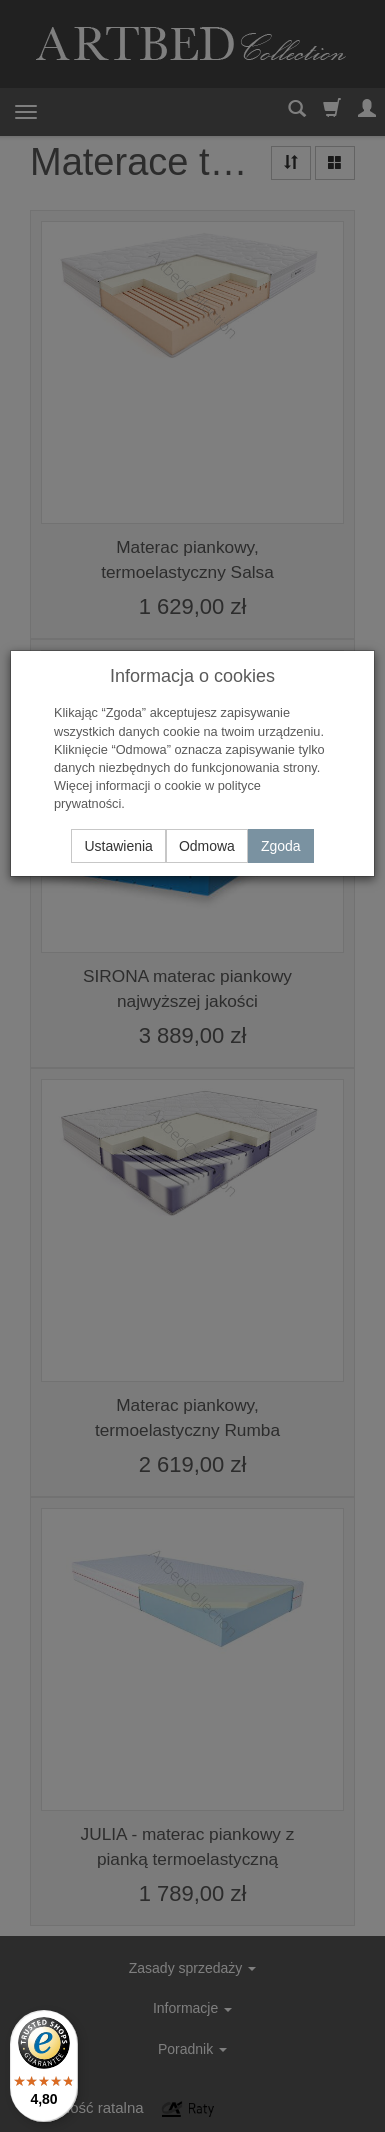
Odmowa (207, 846)
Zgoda (281, 846)
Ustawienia (118, 846)
